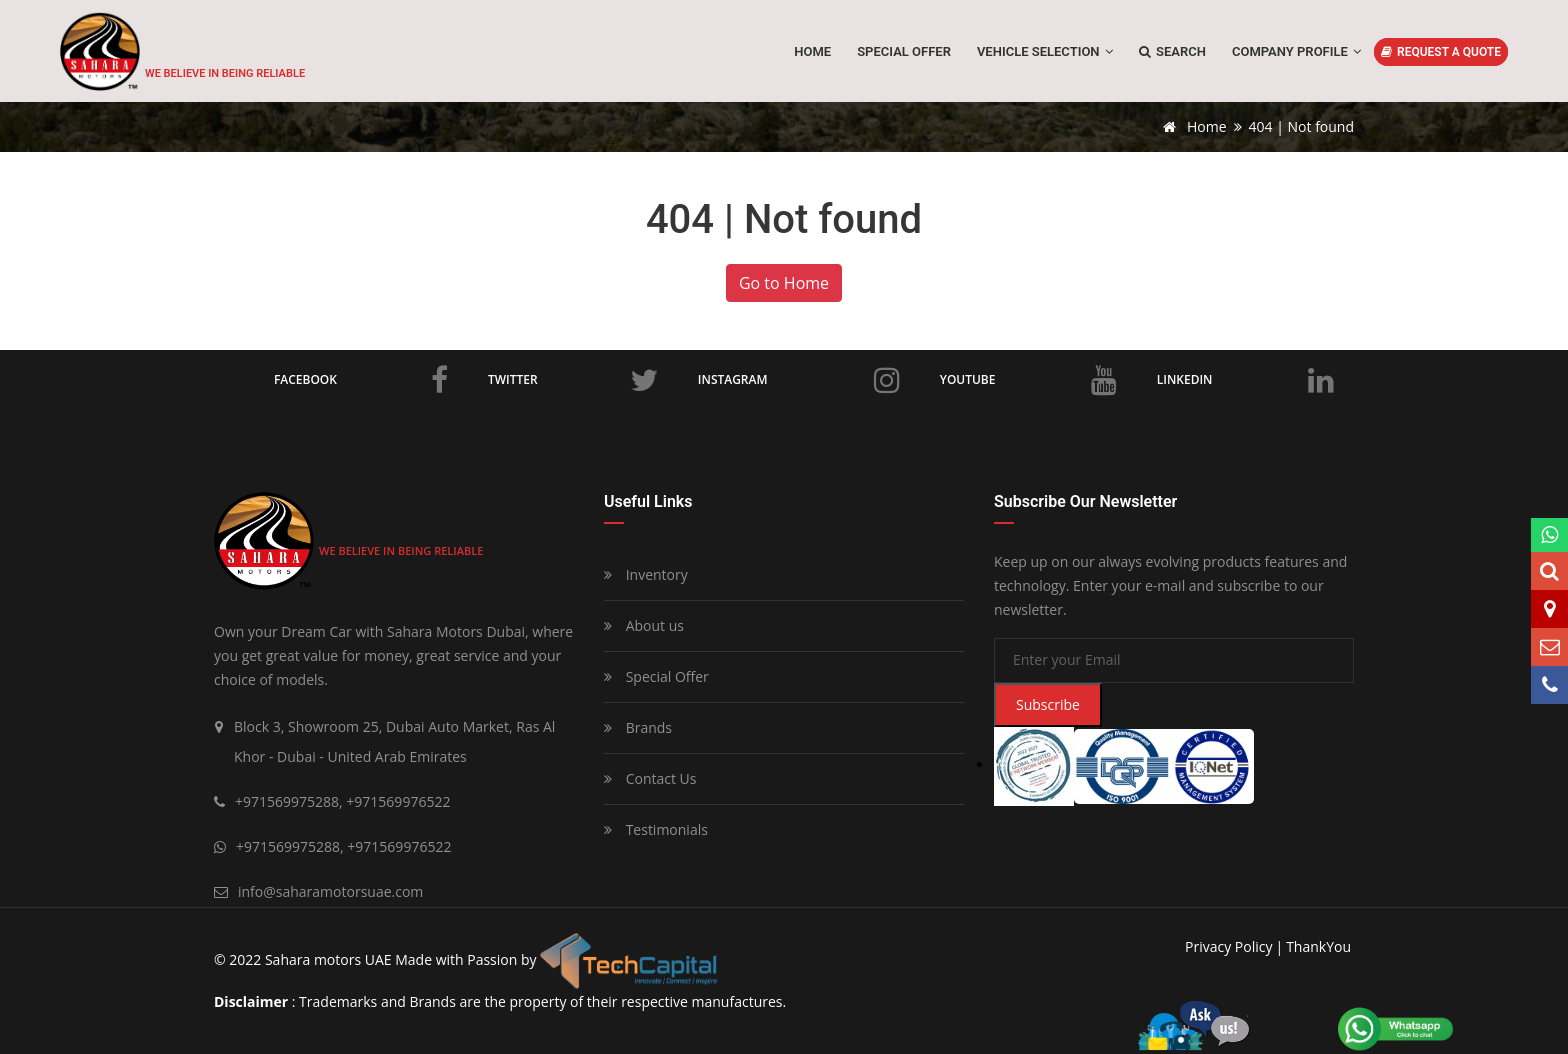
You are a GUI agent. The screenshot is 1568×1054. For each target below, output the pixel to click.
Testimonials (656, 829)
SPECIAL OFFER (904, 51)
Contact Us (650, 778)
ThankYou (1318, 946)
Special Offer (656, 676)
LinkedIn (1245, 380)
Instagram (799, 380)
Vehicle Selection (1045, 51)
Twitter (573, 380)
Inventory (646, 574)
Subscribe (1048, 704)
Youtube (1028, 380)
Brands (638, 727)
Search (1172, 51)
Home (812, 51)
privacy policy (1228, 946)
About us (644, 625)
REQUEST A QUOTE (1441, 52)
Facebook (361, 380)
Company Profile (1296, 51)
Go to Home (784, 283)
